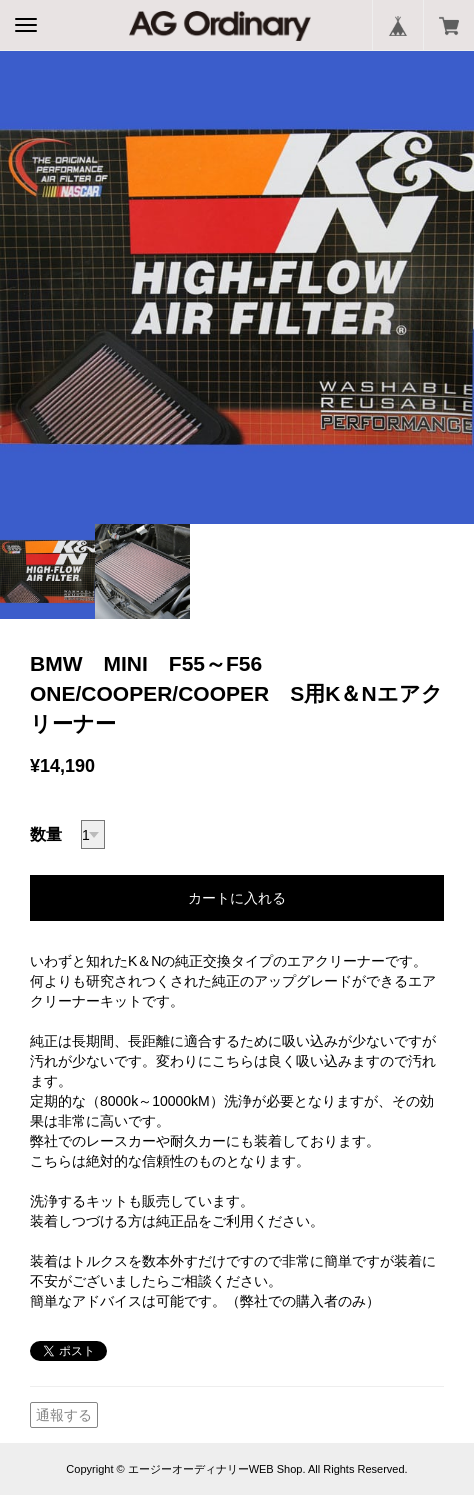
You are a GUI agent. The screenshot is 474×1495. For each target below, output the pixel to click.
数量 (46, 834)
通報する (64, 1415)
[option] (237, 287)
